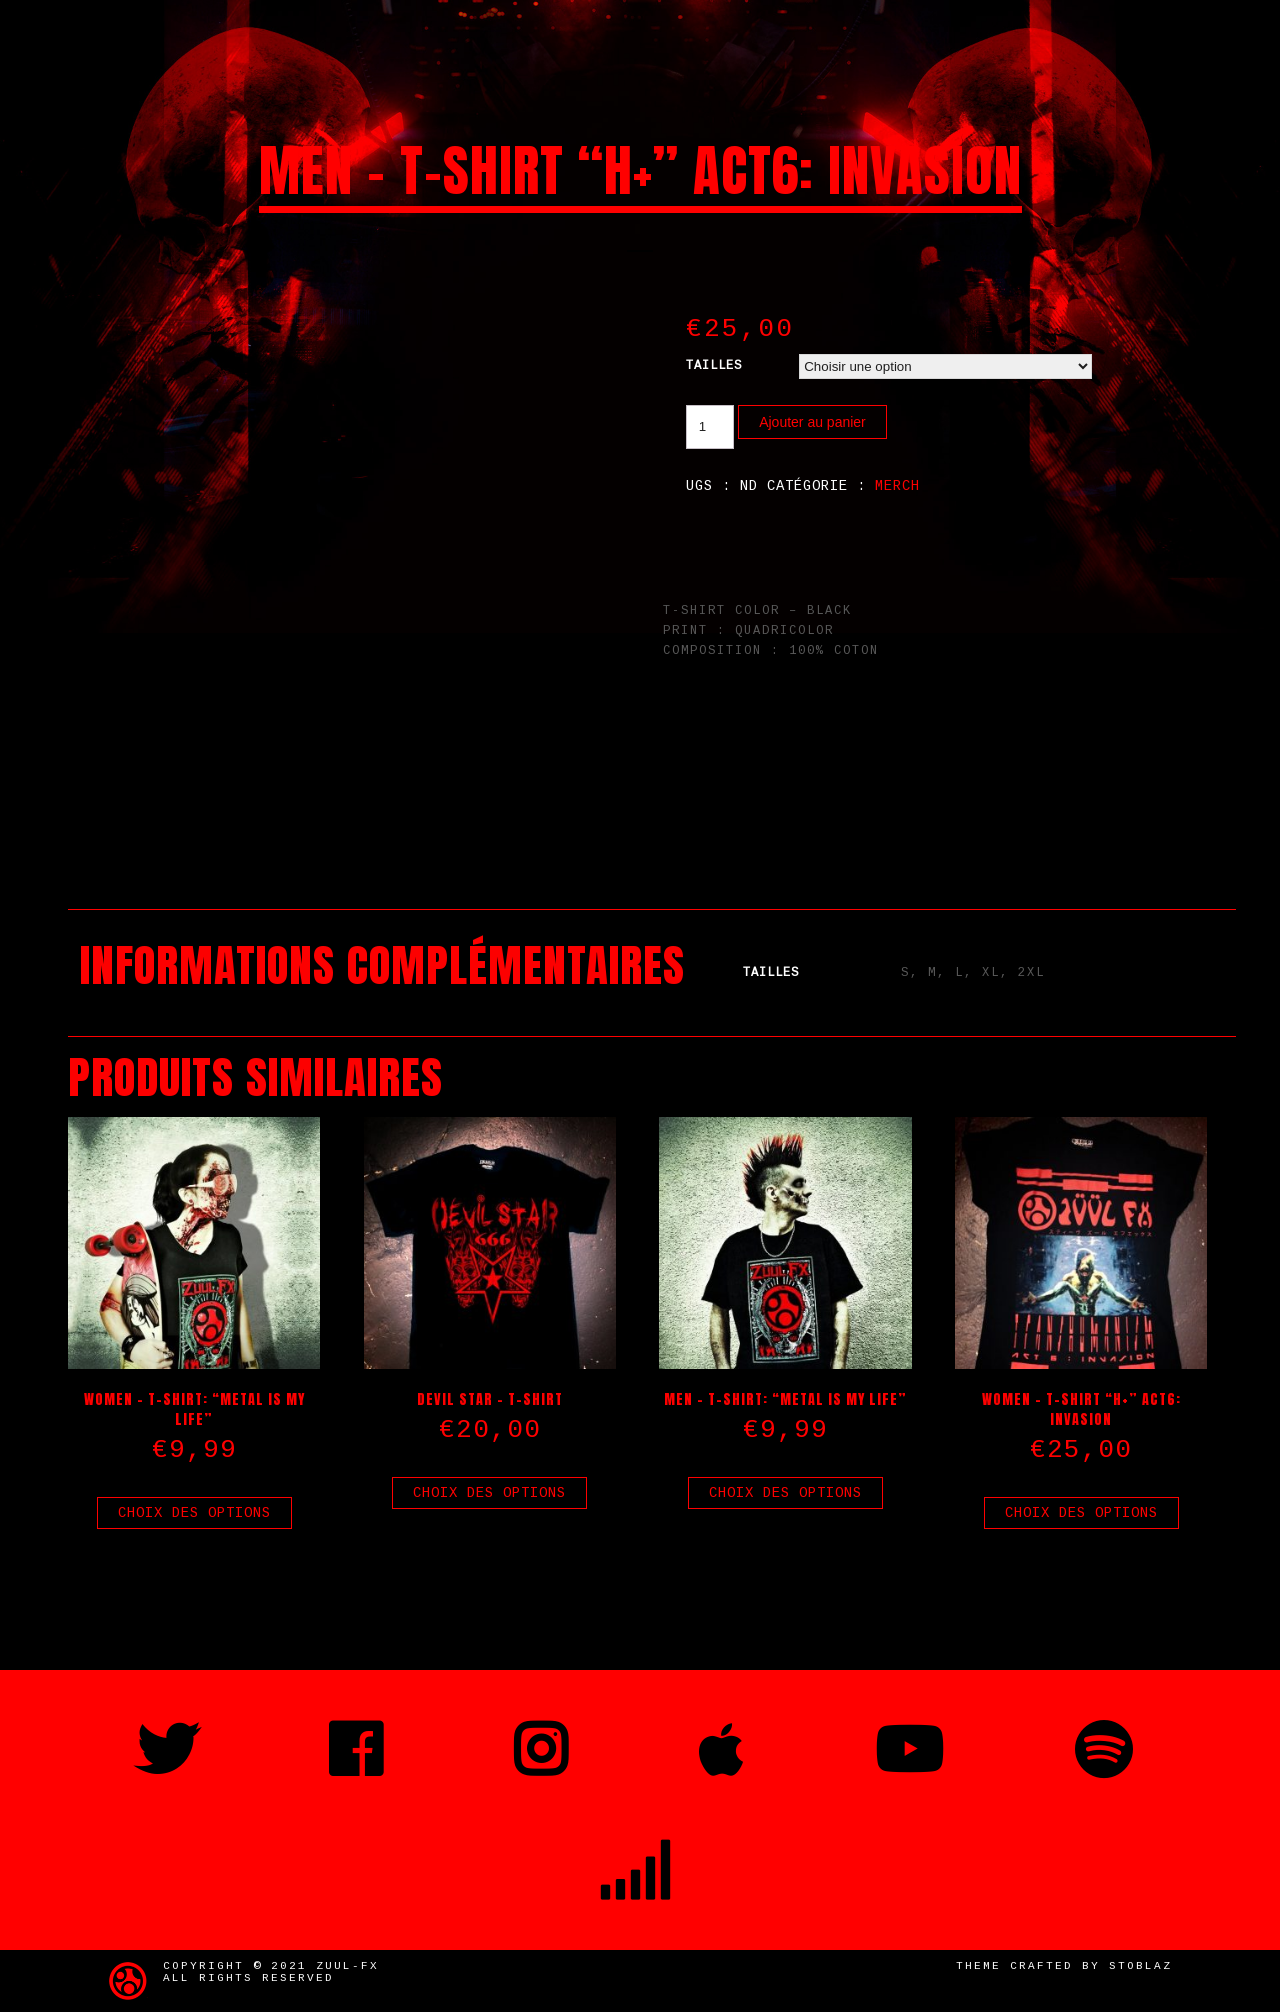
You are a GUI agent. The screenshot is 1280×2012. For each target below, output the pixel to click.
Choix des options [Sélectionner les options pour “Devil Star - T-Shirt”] (489, 1493)
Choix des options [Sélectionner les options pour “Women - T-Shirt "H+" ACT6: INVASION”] (1081, 1513)
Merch (897, 486)
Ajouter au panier (812, 422)
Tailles (714, 366)
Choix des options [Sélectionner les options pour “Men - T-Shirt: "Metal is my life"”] (785, 1493)
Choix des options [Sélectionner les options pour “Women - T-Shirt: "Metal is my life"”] (194, 1513)
